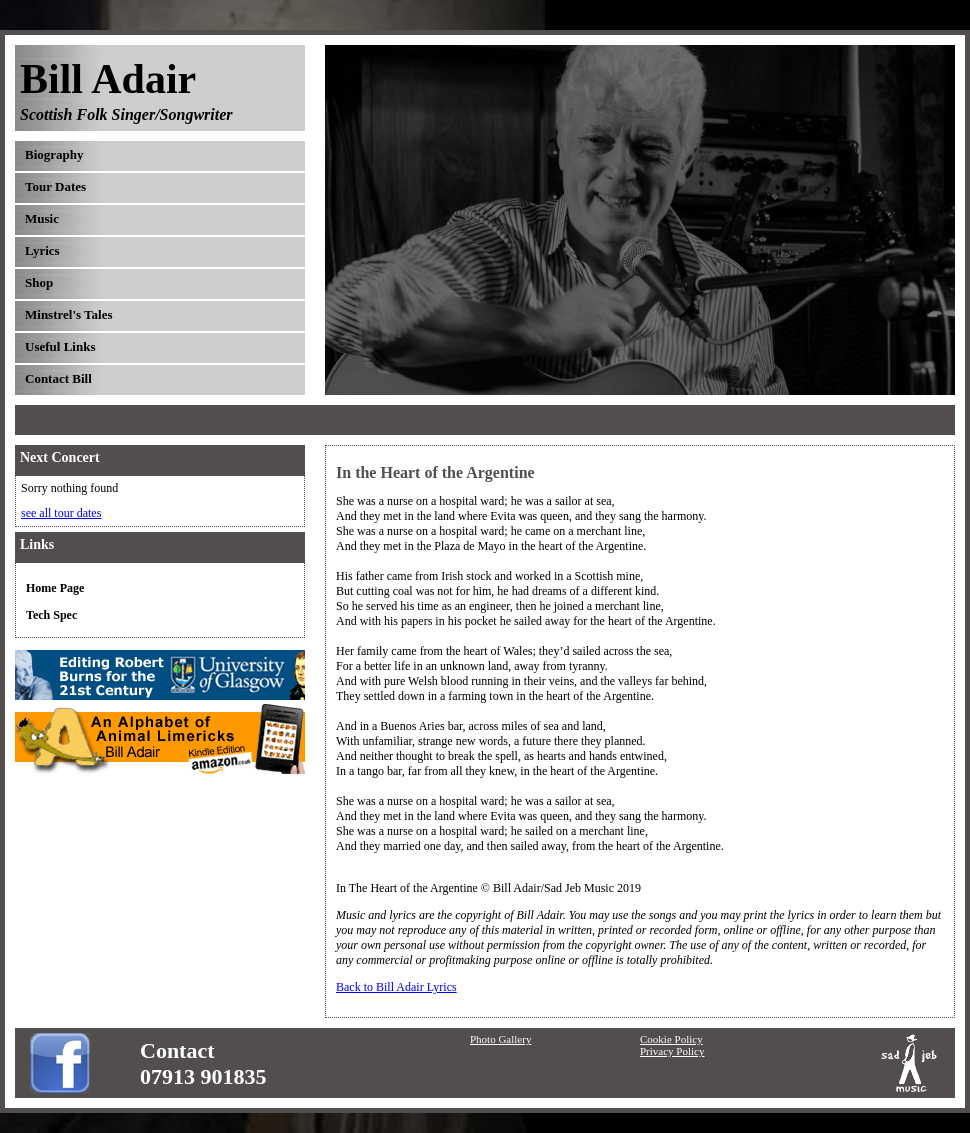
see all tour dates (61, 513)
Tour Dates (55, 186)
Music (42, 218)
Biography (54, 154)
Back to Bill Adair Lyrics (396, 987)
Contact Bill (58, 378)
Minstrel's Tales (69, 314)
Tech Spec (51, 615)
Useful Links (60, 346)
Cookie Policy (671, 1039)
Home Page (55, 588)
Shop (39, 282)
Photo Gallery (500, 1039)
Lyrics (42, 250)
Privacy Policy (672, 1051)
